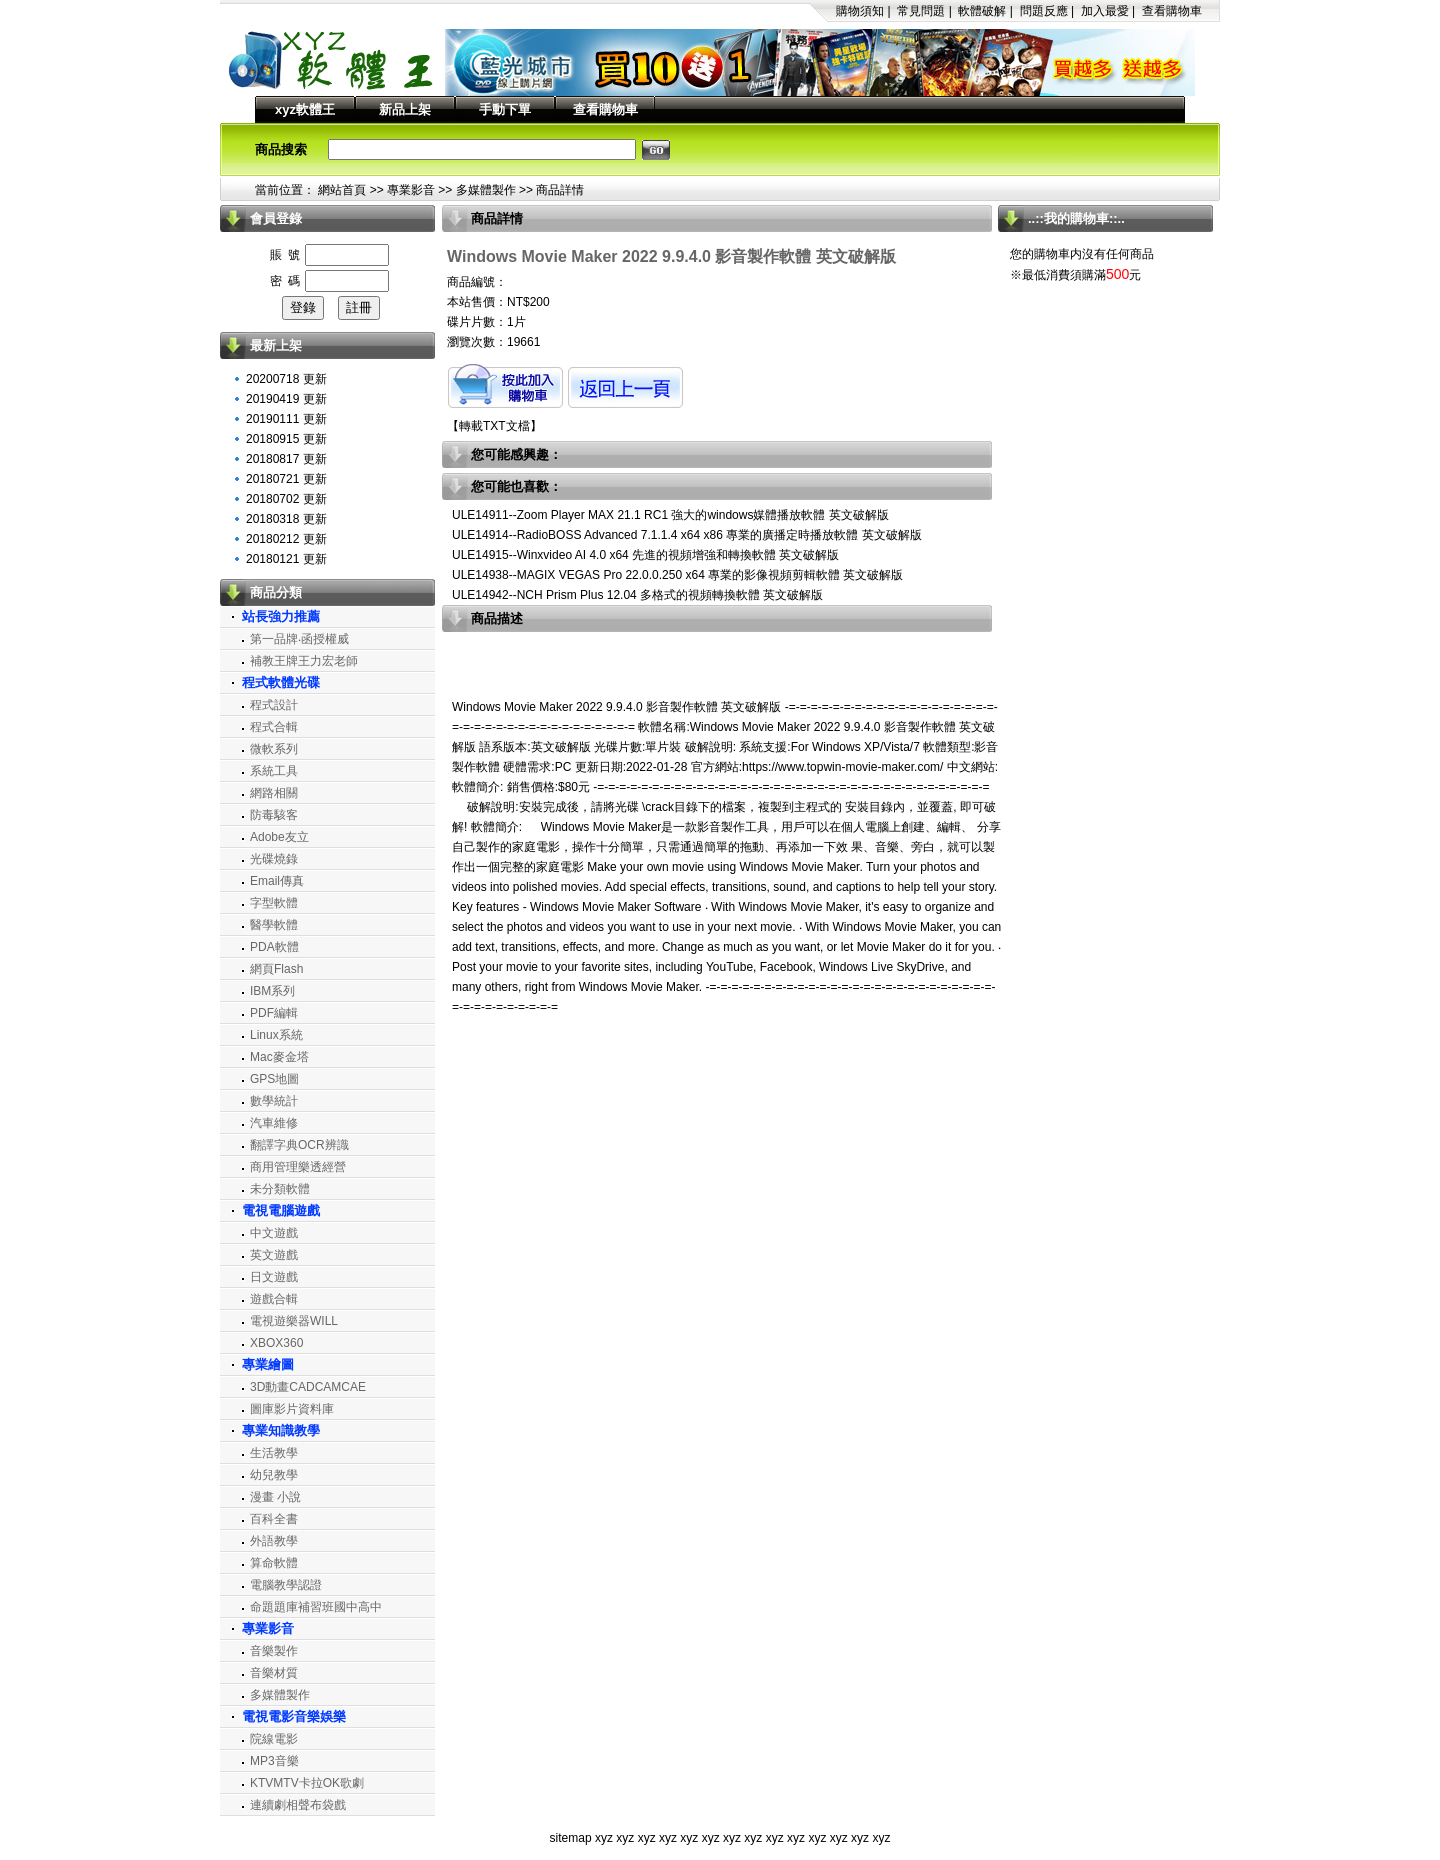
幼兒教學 (274, 1475)
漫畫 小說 (275, 1497)
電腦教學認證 (286, 1585)
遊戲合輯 (274, 1299)
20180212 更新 (286, 539)
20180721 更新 (286, 479)
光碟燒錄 (274, 859)
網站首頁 (342, 190)
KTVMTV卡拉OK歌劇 (307, 1783)
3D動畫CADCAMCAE (308, 1387)
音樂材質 (274, 1673)
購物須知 (860, 11)
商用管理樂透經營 (298, 1167)
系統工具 (274, 771)
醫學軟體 (274, 925)
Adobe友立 (279, 837)
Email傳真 (277, 881)
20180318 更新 (286, 519)
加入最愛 (1105, 11)
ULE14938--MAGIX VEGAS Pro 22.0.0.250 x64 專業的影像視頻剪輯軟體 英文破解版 (677, 575)
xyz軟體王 (305, 109)
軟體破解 (982, 11)
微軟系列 (274, 749)
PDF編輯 (274, 1013)
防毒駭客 (274, 815)
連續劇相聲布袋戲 (298, 1805)
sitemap (571, 1838)
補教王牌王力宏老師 (304, 661)
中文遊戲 (274, 1233)
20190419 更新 (286, 399)
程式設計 (274, 705)
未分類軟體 (280, 1189)
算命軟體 (274, 1563)
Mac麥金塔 (279, 1057)
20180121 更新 (286, 559)
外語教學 (274, 1541)
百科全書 (274, 1519)
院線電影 (274, 1739)
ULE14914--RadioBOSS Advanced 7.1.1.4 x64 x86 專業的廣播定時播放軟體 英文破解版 (687, 535)
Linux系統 (276, 1035)
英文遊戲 (274, 1255)
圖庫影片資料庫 (292, 1409)
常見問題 (921, 11)
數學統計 (274, 1101)
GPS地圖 (274, 1079)
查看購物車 (1172, 11)
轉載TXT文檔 (494, 426)
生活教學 (274, 1453)
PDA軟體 (274, 947)
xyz (604, 1838)
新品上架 (405, 109)
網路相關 (274, 793)
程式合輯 (274, 727)
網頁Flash (276, 969)
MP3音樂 (274, 1761)
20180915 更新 (286, 439)
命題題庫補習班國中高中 (316, 1607)
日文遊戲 (274, 1277)
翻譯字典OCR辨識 (299, 1145)
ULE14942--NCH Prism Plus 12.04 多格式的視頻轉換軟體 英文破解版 (637, 595)
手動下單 (505, 109)
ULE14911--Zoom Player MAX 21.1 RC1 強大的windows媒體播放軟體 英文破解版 (670, 515)
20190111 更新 (286, 419)
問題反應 (1044, 11)
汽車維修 (274, 1123)
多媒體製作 (486, 190)
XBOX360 (276, 1343)
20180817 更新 (286, 459)
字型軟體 (274, 903)
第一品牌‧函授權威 (299, 639)
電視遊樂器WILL (294, 1321)
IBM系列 (272, 991)
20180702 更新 (286, 499)
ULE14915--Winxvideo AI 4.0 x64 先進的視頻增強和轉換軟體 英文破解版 (645, 555)
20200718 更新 (286, 379)
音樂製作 (274, 1651)
